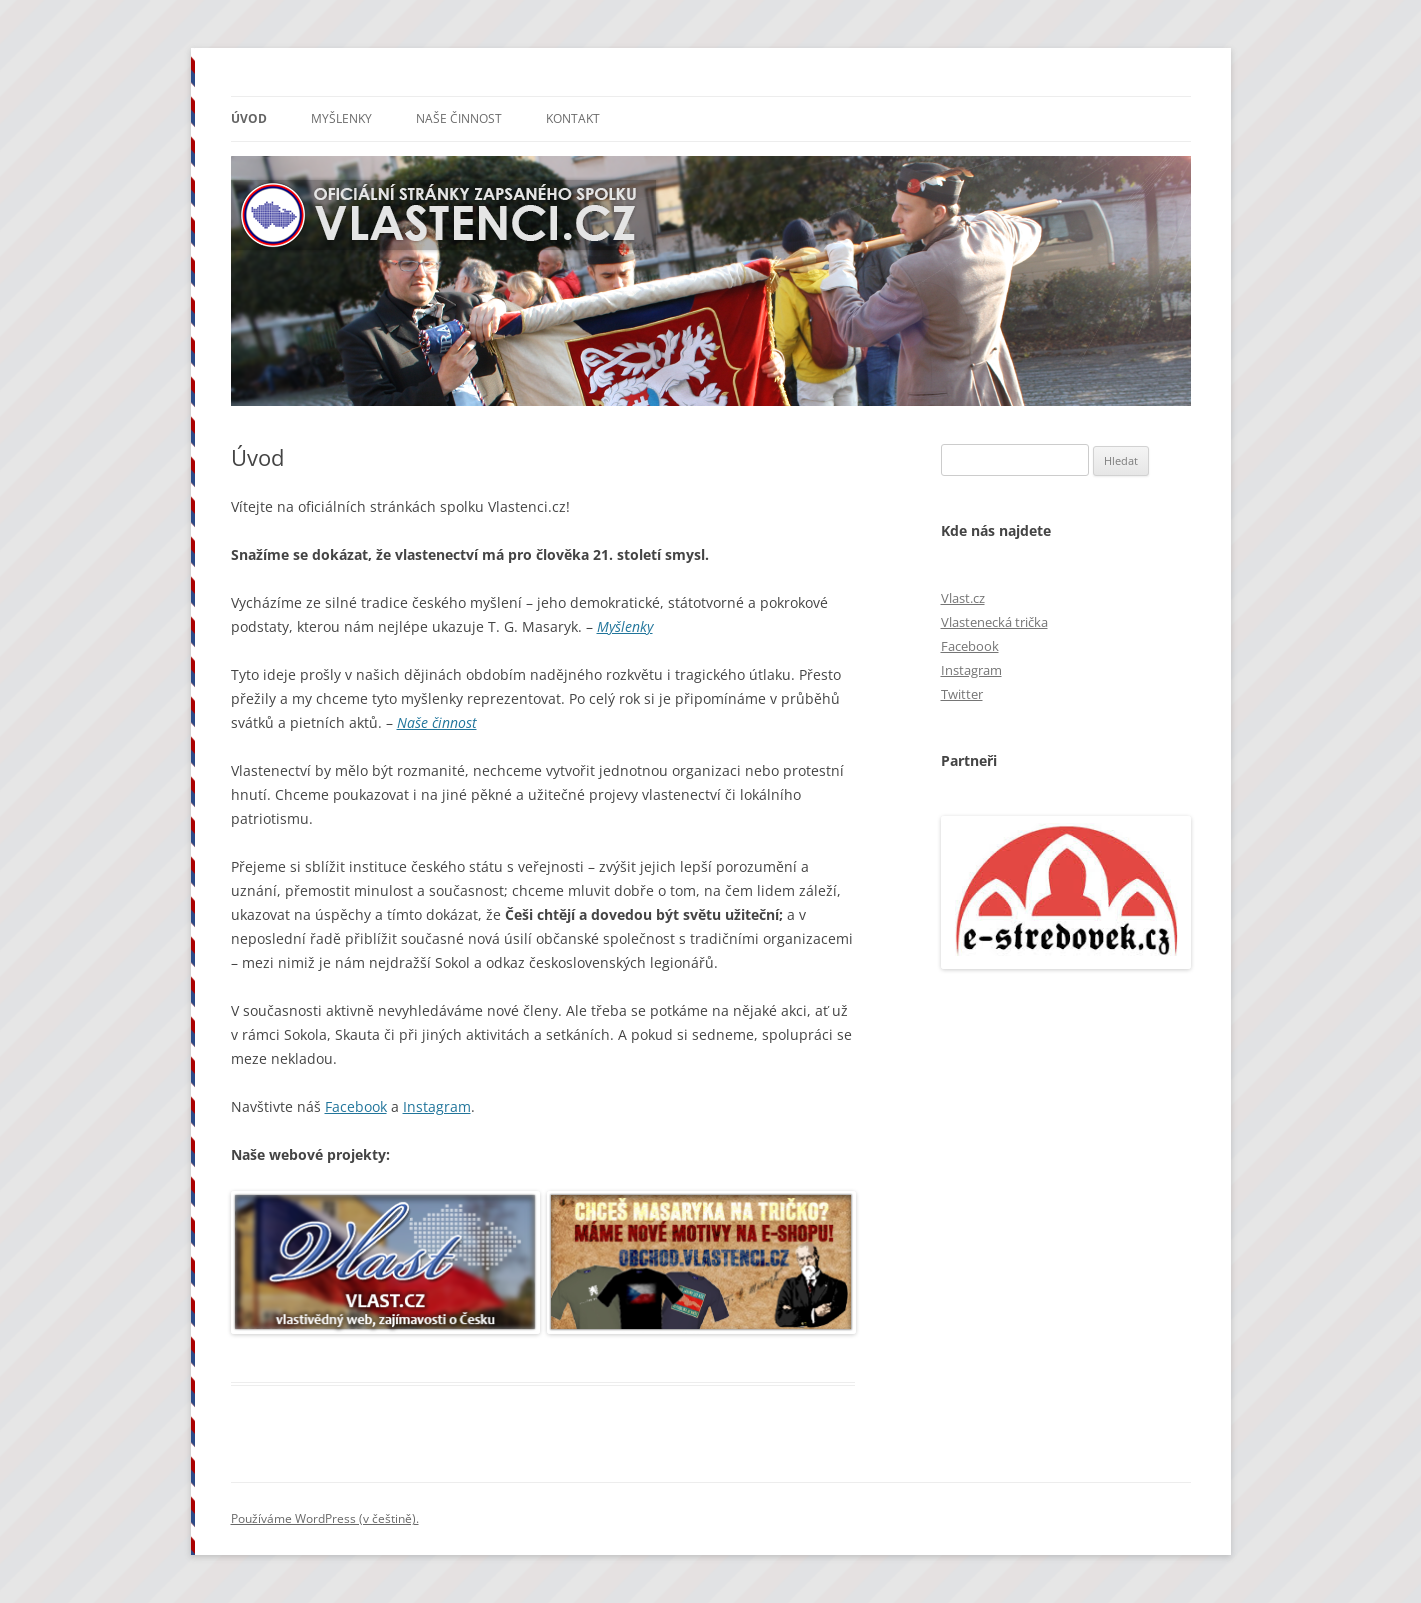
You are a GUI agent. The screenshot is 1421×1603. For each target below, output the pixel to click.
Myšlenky (341, 118)
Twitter (962, 694)
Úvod (249, 118)
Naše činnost (459, 118)
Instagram (437, 1106)
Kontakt (573, 118)
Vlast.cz (963, 598)
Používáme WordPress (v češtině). (325, 1518)
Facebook (356, 1106)
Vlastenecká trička (994, 622)
